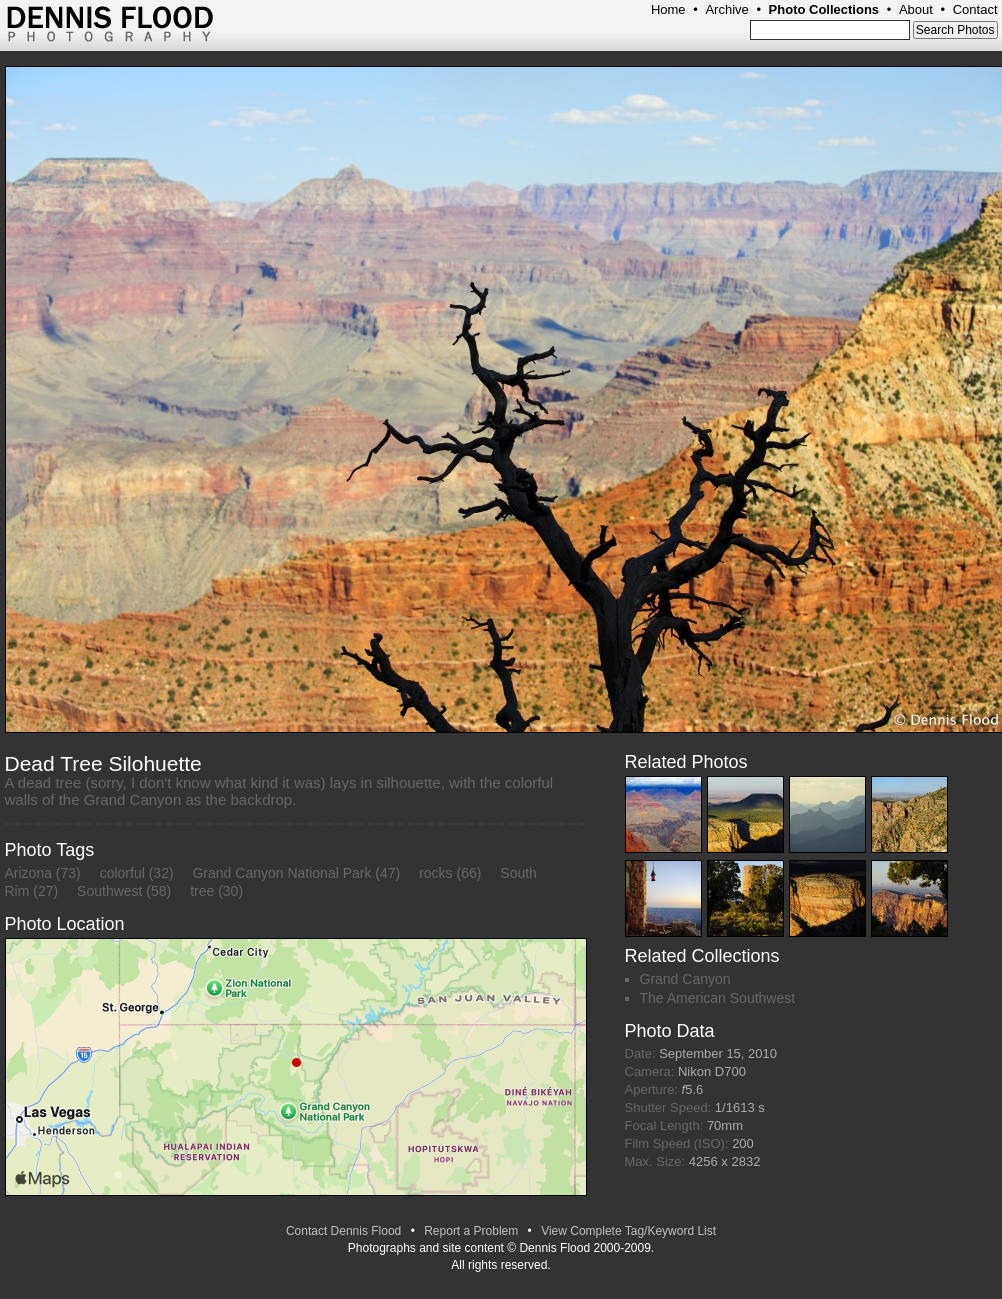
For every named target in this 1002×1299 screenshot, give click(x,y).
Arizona (28, 873)
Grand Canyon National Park (281, 873)
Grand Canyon (685, 979)
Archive (726, 9)
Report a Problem (471, 1231)
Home (668, 9)
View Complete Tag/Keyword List (628, 1231)
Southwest (109, 891)
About (916, 9)
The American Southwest (718, 998)
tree (202, 891)
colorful (122, 873)
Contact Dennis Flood (343, 1231)
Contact (975, 9)
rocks (435, 873)
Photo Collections (824, 9)
